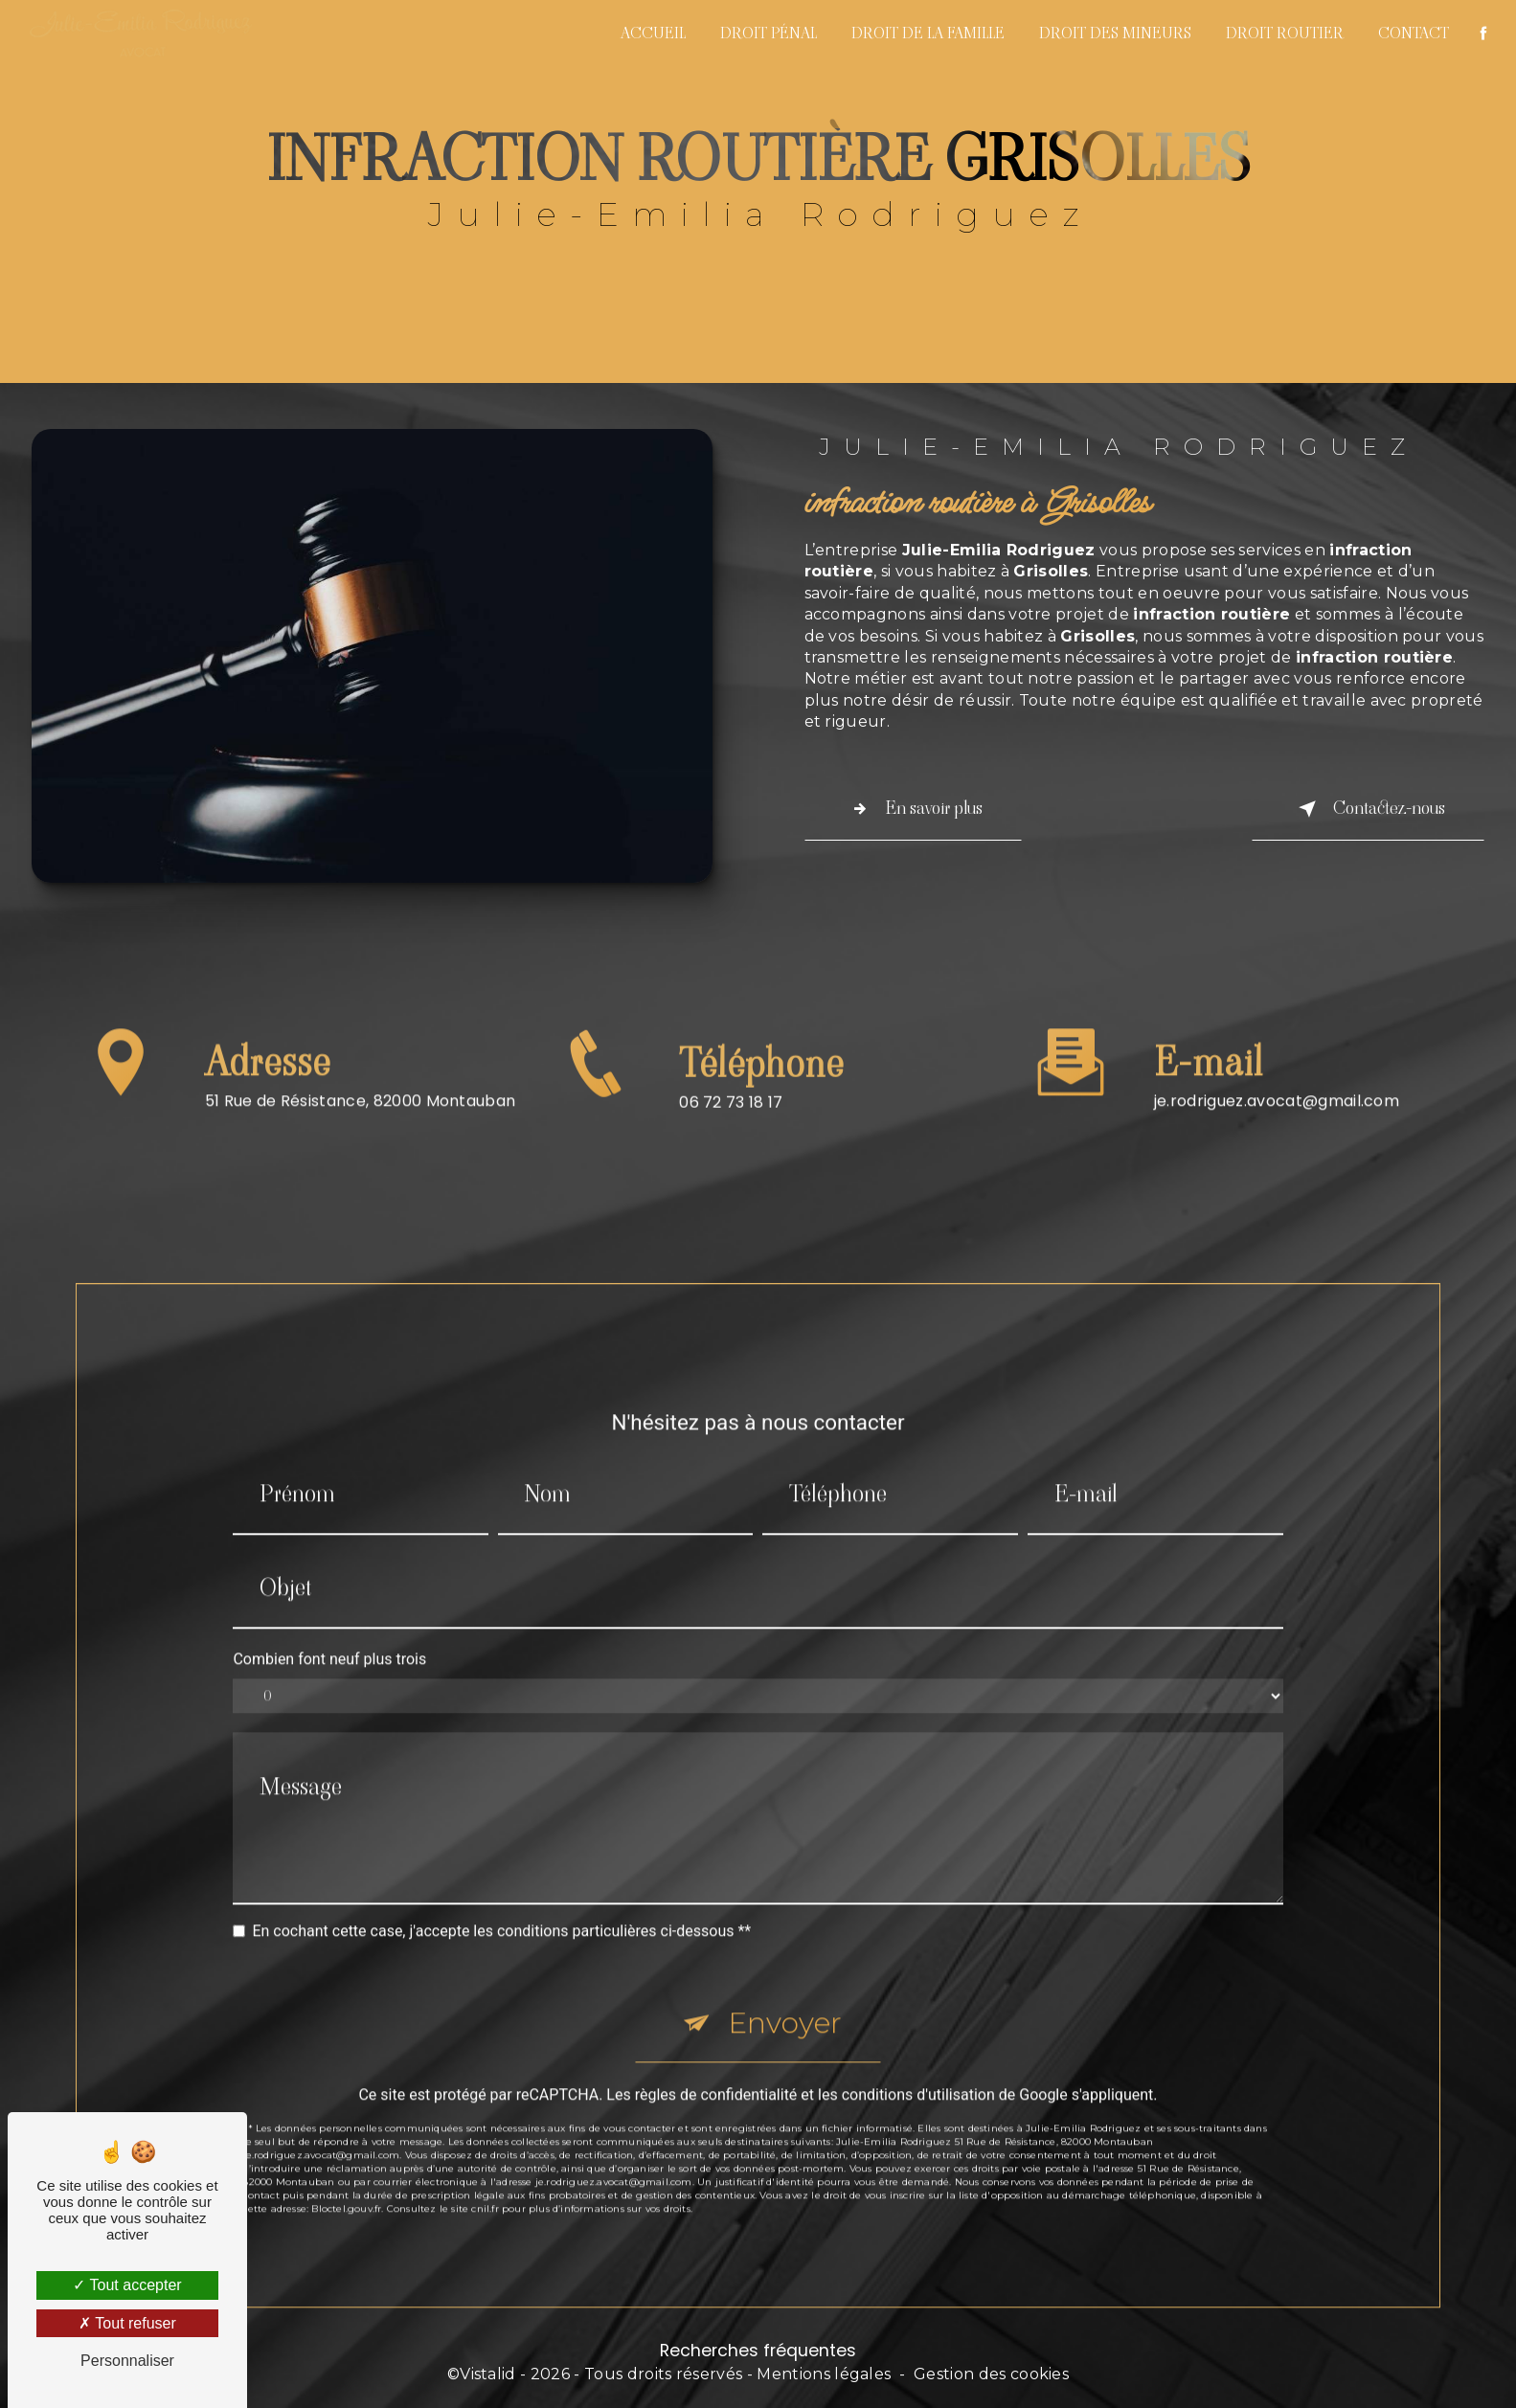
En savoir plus (913, 809)
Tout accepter (127, 2285)
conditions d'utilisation (918, 2070)
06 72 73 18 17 (730, 1126)
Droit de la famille (928, 33)
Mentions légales (824, 2374)
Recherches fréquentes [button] (758, 2350)
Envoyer (785, 1998)
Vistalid (488, 2374)
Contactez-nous (1368, 809)
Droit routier (1285, 33)
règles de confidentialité (716, 2070)
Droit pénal (768, 33)
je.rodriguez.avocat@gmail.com (1276, 1077)
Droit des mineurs (1115, 33)
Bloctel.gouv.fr (346, 2184)
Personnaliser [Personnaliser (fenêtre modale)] (127, 2360)
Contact (1413, 33)
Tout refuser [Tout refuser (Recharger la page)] (127, 2323)
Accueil (653, 33)
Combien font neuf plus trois (329, 1635)
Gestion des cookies (991, 2374)
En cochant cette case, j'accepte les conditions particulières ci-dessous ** (501, 1907)
